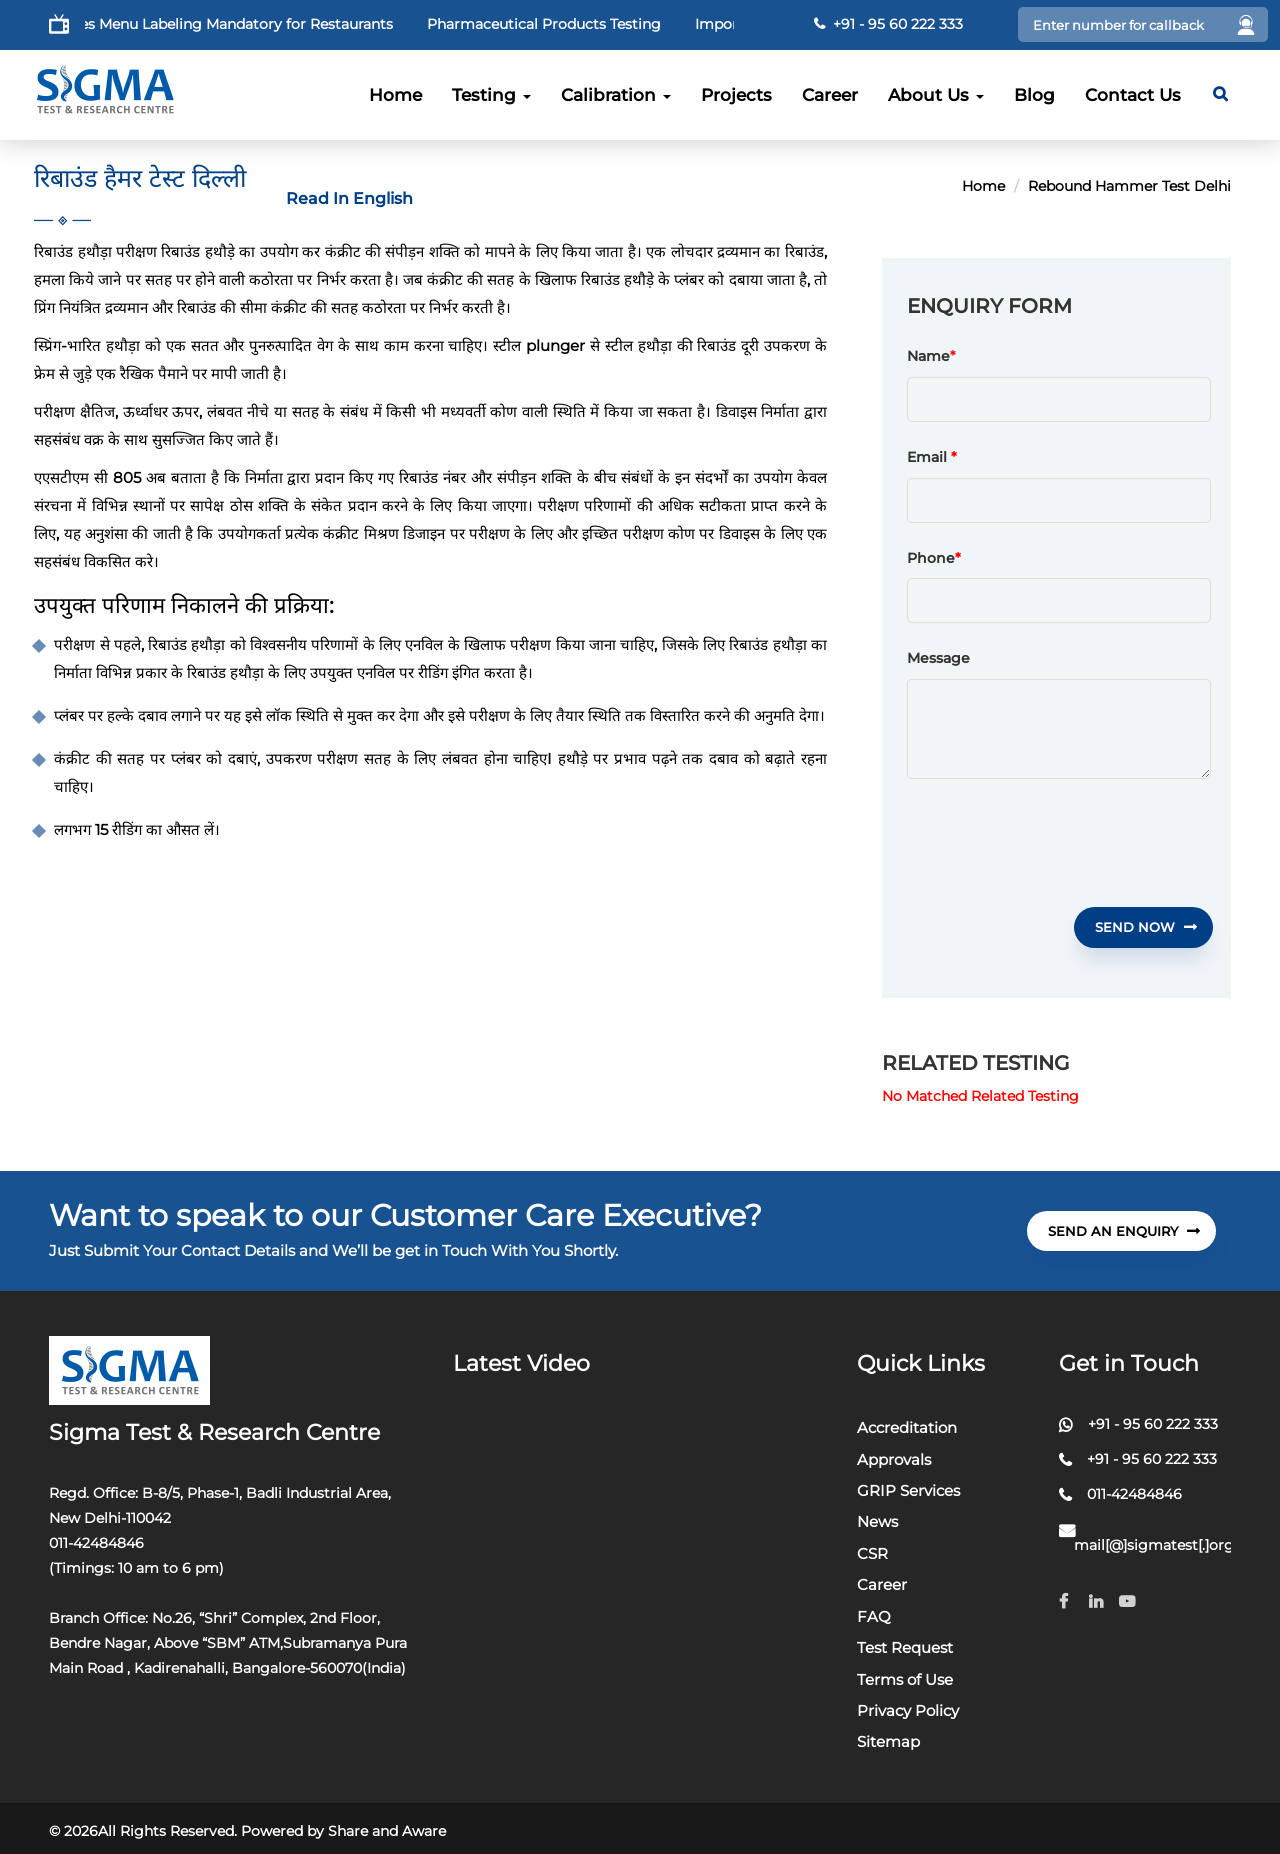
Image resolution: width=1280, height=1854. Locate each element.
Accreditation (907, 1427)
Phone (934, 559)
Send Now (1146, 927)
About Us (936, 95)
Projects (736, 95)
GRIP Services (908, 1490)
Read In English (349, 198)
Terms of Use (905, 1679)
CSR (872, 1553)
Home (395, 95)
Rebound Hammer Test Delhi (1129, 186)
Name (928, 357)
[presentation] (1059, 843)
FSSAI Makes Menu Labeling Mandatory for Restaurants (233, 24)
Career (830, 95)
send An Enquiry (1124, 1231)
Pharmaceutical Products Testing (578, 24)
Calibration (616, 95)
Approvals (894, 1459)
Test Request (905, 1647)
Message (938, 659)
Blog (1034, 95)
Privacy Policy (908, 1710)
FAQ (874, 1616)
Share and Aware (387, 1831)
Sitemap (888, 1741)
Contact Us (1133, 95)
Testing (491, 95)
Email (932, 458)
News (877, 1521)
